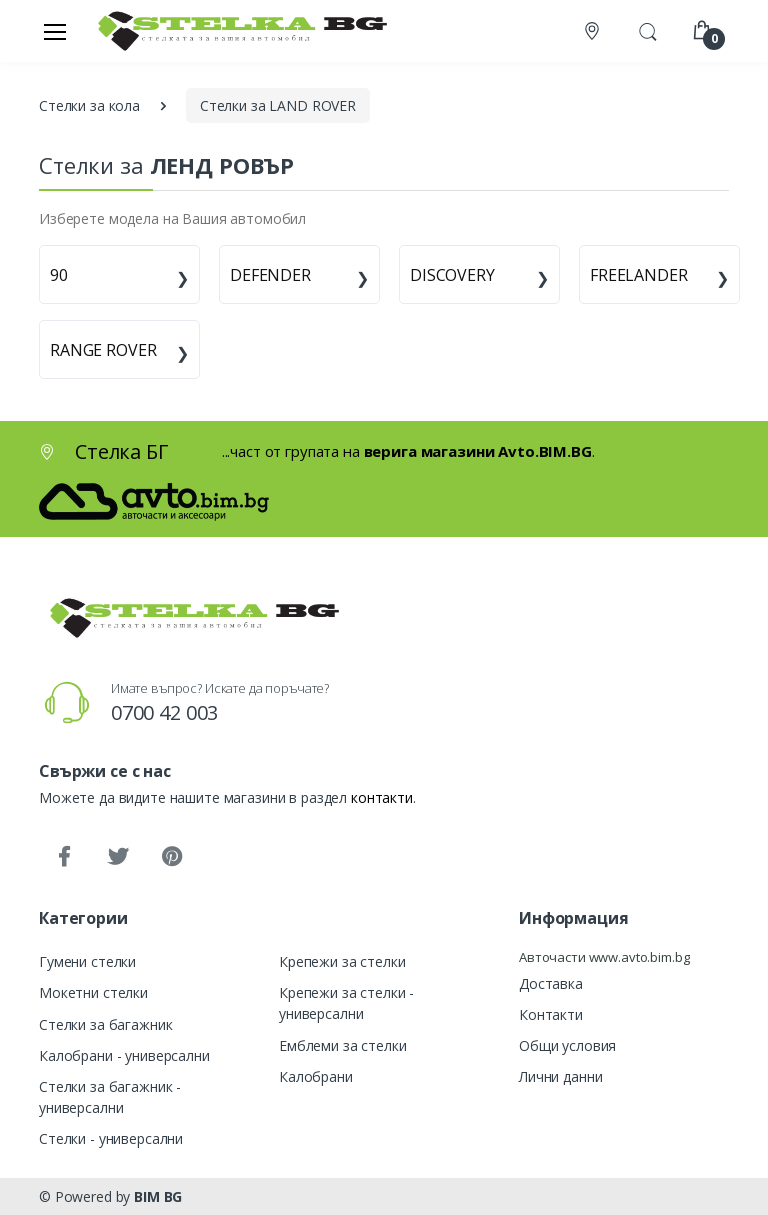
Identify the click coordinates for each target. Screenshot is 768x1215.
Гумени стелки (87, 961)
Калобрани (316, 1076)
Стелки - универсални (111, 1138)
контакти (382, 797)
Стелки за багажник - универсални (110, 1097)
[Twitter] (118, 857)
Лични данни (560, 1076)
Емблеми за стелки (343, 1045)
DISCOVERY (452, 275)
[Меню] (55, 31)
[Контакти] (594, 31)
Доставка (551, 983)
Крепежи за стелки (342, 961)
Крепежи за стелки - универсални (346, 1003)
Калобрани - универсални (124, 1055)
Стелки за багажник (105, 1024)
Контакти (551, 1014)
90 (59, 275)
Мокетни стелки (93, 992)
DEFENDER (270, 275)
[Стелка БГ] (237, 30)
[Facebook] (64, 857)
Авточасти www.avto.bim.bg (604, 957)
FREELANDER (639, 275)
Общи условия (567, 1045)
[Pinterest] (172, 857)
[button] (648, 29)
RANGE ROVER (103, 350)
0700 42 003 (164, 712)
